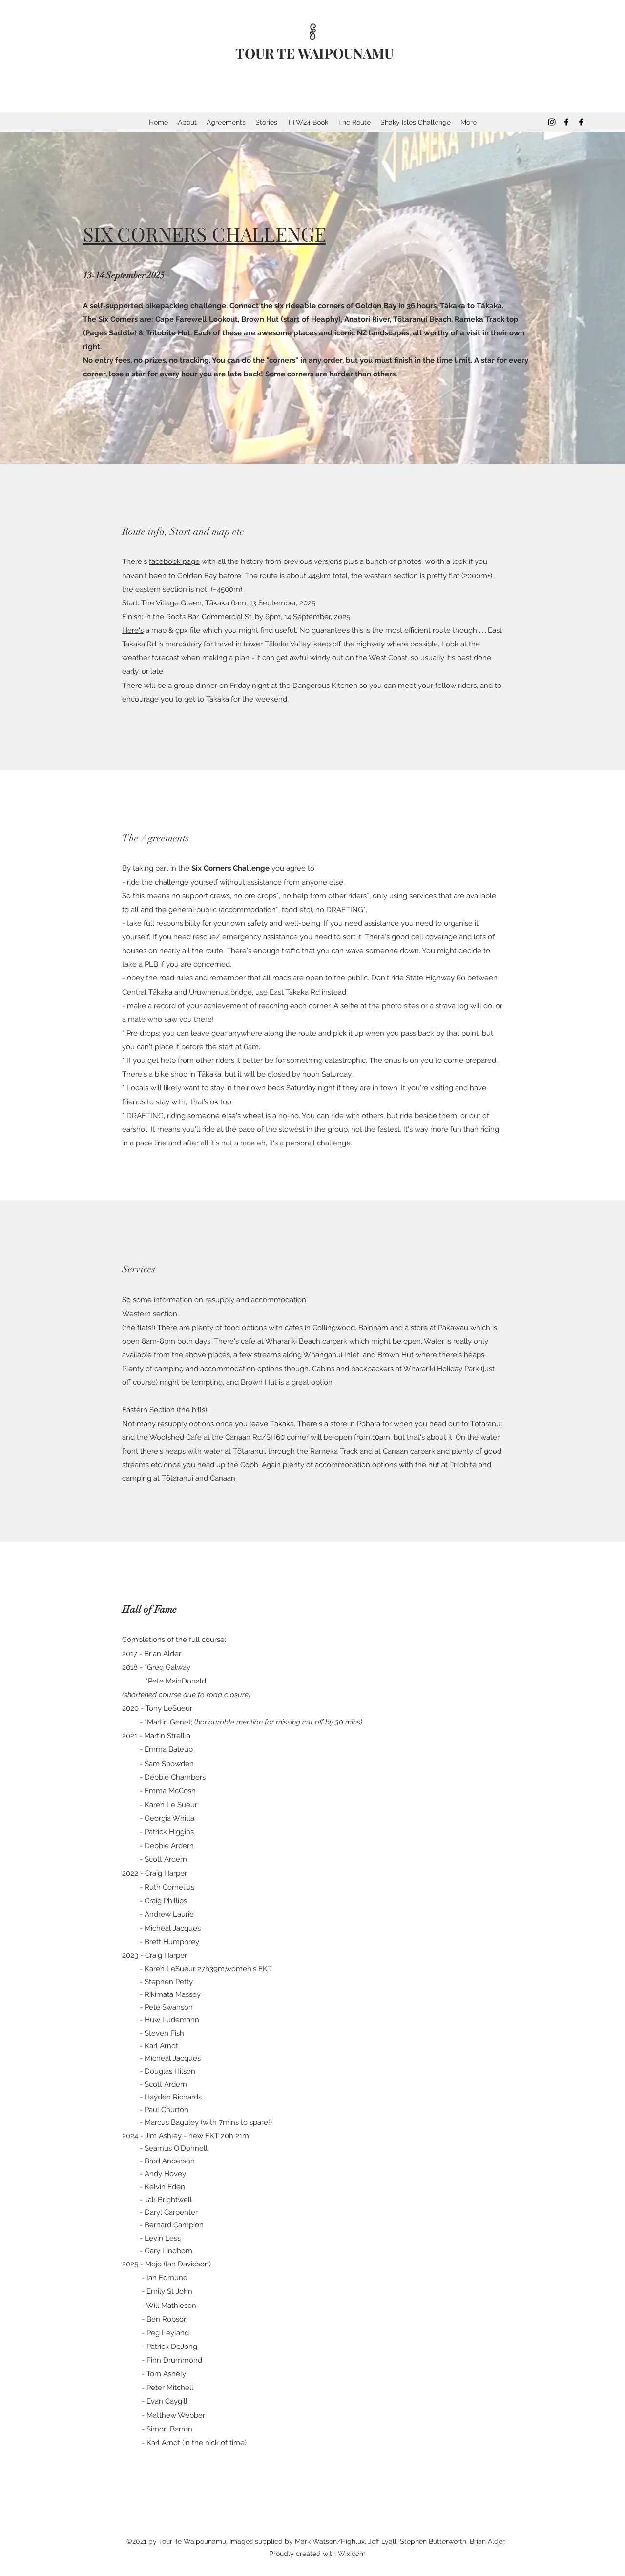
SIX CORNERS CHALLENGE (204, 234)
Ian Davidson (187, 2264)
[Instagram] (552, 122)
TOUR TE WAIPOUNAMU (314, 53)
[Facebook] (566, 122)
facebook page (174, 561)
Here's (133, 630)
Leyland (175, 2332)
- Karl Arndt (161, 2442)
